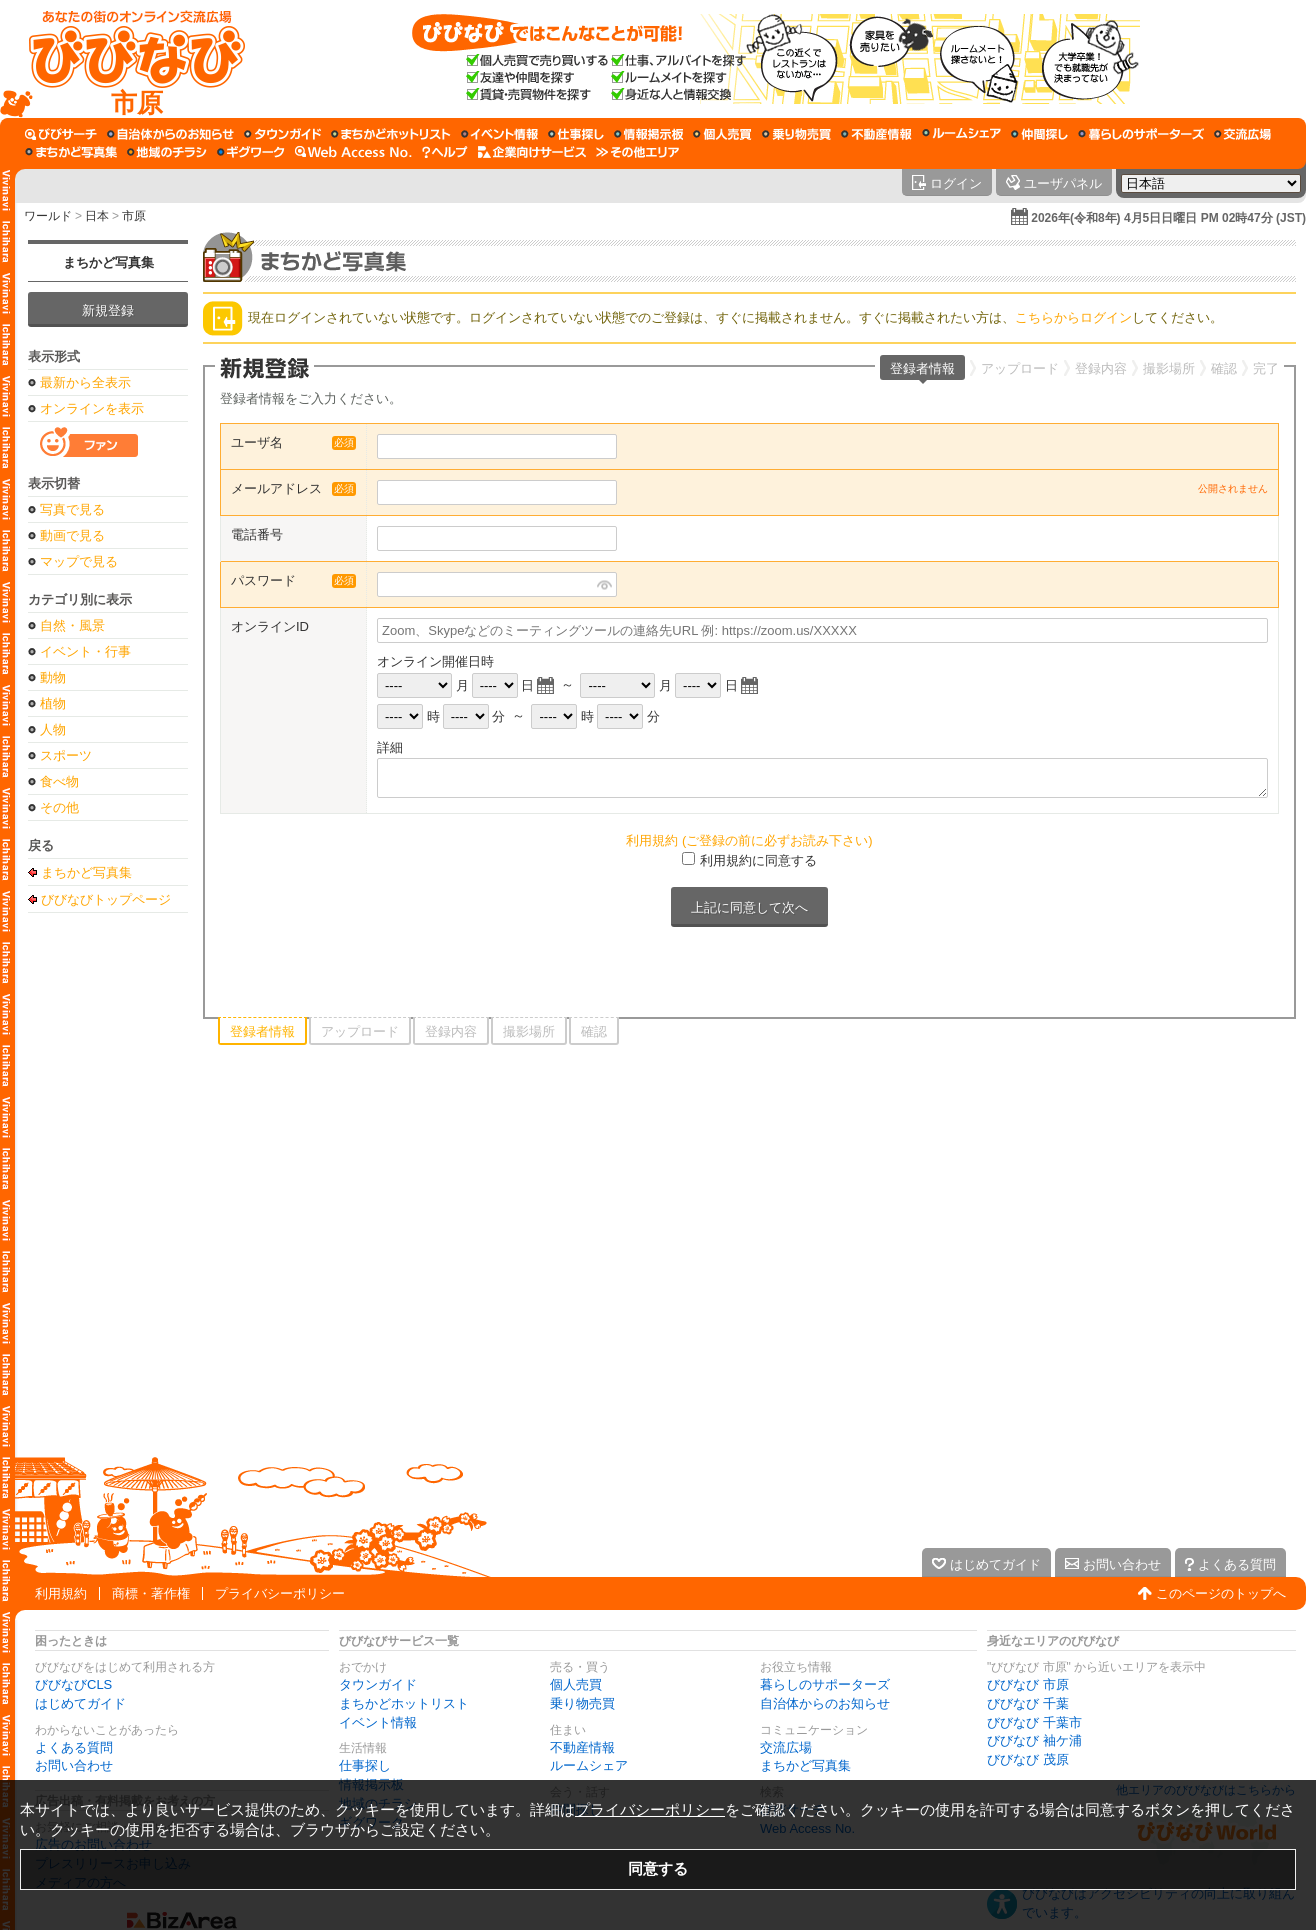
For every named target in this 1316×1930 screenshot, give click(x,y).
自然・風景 (72, 625)
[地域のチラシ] (167, 152)
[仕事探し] (576, 134)
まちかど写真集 (108, 262)
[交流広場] (1242, 134)
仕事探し (365, 1765)
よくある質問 (74, 1747)
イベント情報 (378, 1722)
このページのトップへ (1221, 1593)
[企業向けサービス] (532, 152)
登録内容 (1101, 368)
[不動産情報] (876, 134)
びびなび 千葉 (1028, 1703)
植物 (53, 703)
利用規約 (61, 1593)
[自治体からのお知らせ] (170, 134)
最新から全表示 (85, 382)
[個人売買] (722, 134)
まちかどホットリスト (404, 1703)
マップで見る (79, 561)
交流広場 (786, 1747)
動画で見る (72, 535)
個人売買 (576, 1684)
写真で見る (72, 509)
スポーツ (66, 755)
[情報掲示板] (648, 134)
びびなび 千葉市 (1034, 1722)
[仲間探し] (1039, 134)
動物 (53, 677)
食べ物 (59, 781)
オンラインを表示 (92, 408)
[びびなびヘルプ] (445, 152)
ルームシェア (589, 1765)
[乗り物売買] (796, 134)
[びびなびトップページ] (127, 59)
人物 (53, 729)
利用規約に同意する (758, 860)
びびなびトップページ (106, 899)
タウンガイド (378, 1684)
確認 (1224, 368)
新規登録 (108, 310)
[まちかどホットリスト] (391, 134)
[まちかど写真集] (71, 152)
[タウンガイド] (282, 134)
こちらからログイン (1073, 317)
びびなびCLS (73, 1684)
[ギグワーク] (251, 152)
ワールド (48, 216)
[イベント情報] (499, 134)
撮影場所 (1169, 368)
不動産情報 (582, 1747)
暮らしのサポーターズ (825, 1684)
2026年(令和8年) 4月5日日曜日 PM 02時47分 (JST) (1168, 218)
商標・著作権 (151, 1593)
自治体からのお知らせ (825, 1703)
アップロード (1020, 368)
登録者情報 (922, 368)
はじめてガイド (80, 1703)
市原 (134, 216)
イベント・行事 (85, 651)
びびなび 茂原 (1028, 1759)
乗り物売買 (582, 1703)
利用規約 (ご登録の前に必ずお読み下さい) (749, 840)
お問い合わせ (74, 1765)
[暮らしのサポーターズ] (1141, 134)
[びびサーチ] (61, 134)
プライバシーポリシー (280, 1593)
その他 (59, 807)
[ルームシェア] (961, 134)
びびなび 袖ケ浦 (1034, 1740)
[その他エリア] (637, 152)
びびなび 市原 (1028, 1684)
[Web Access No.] (353, 152)
